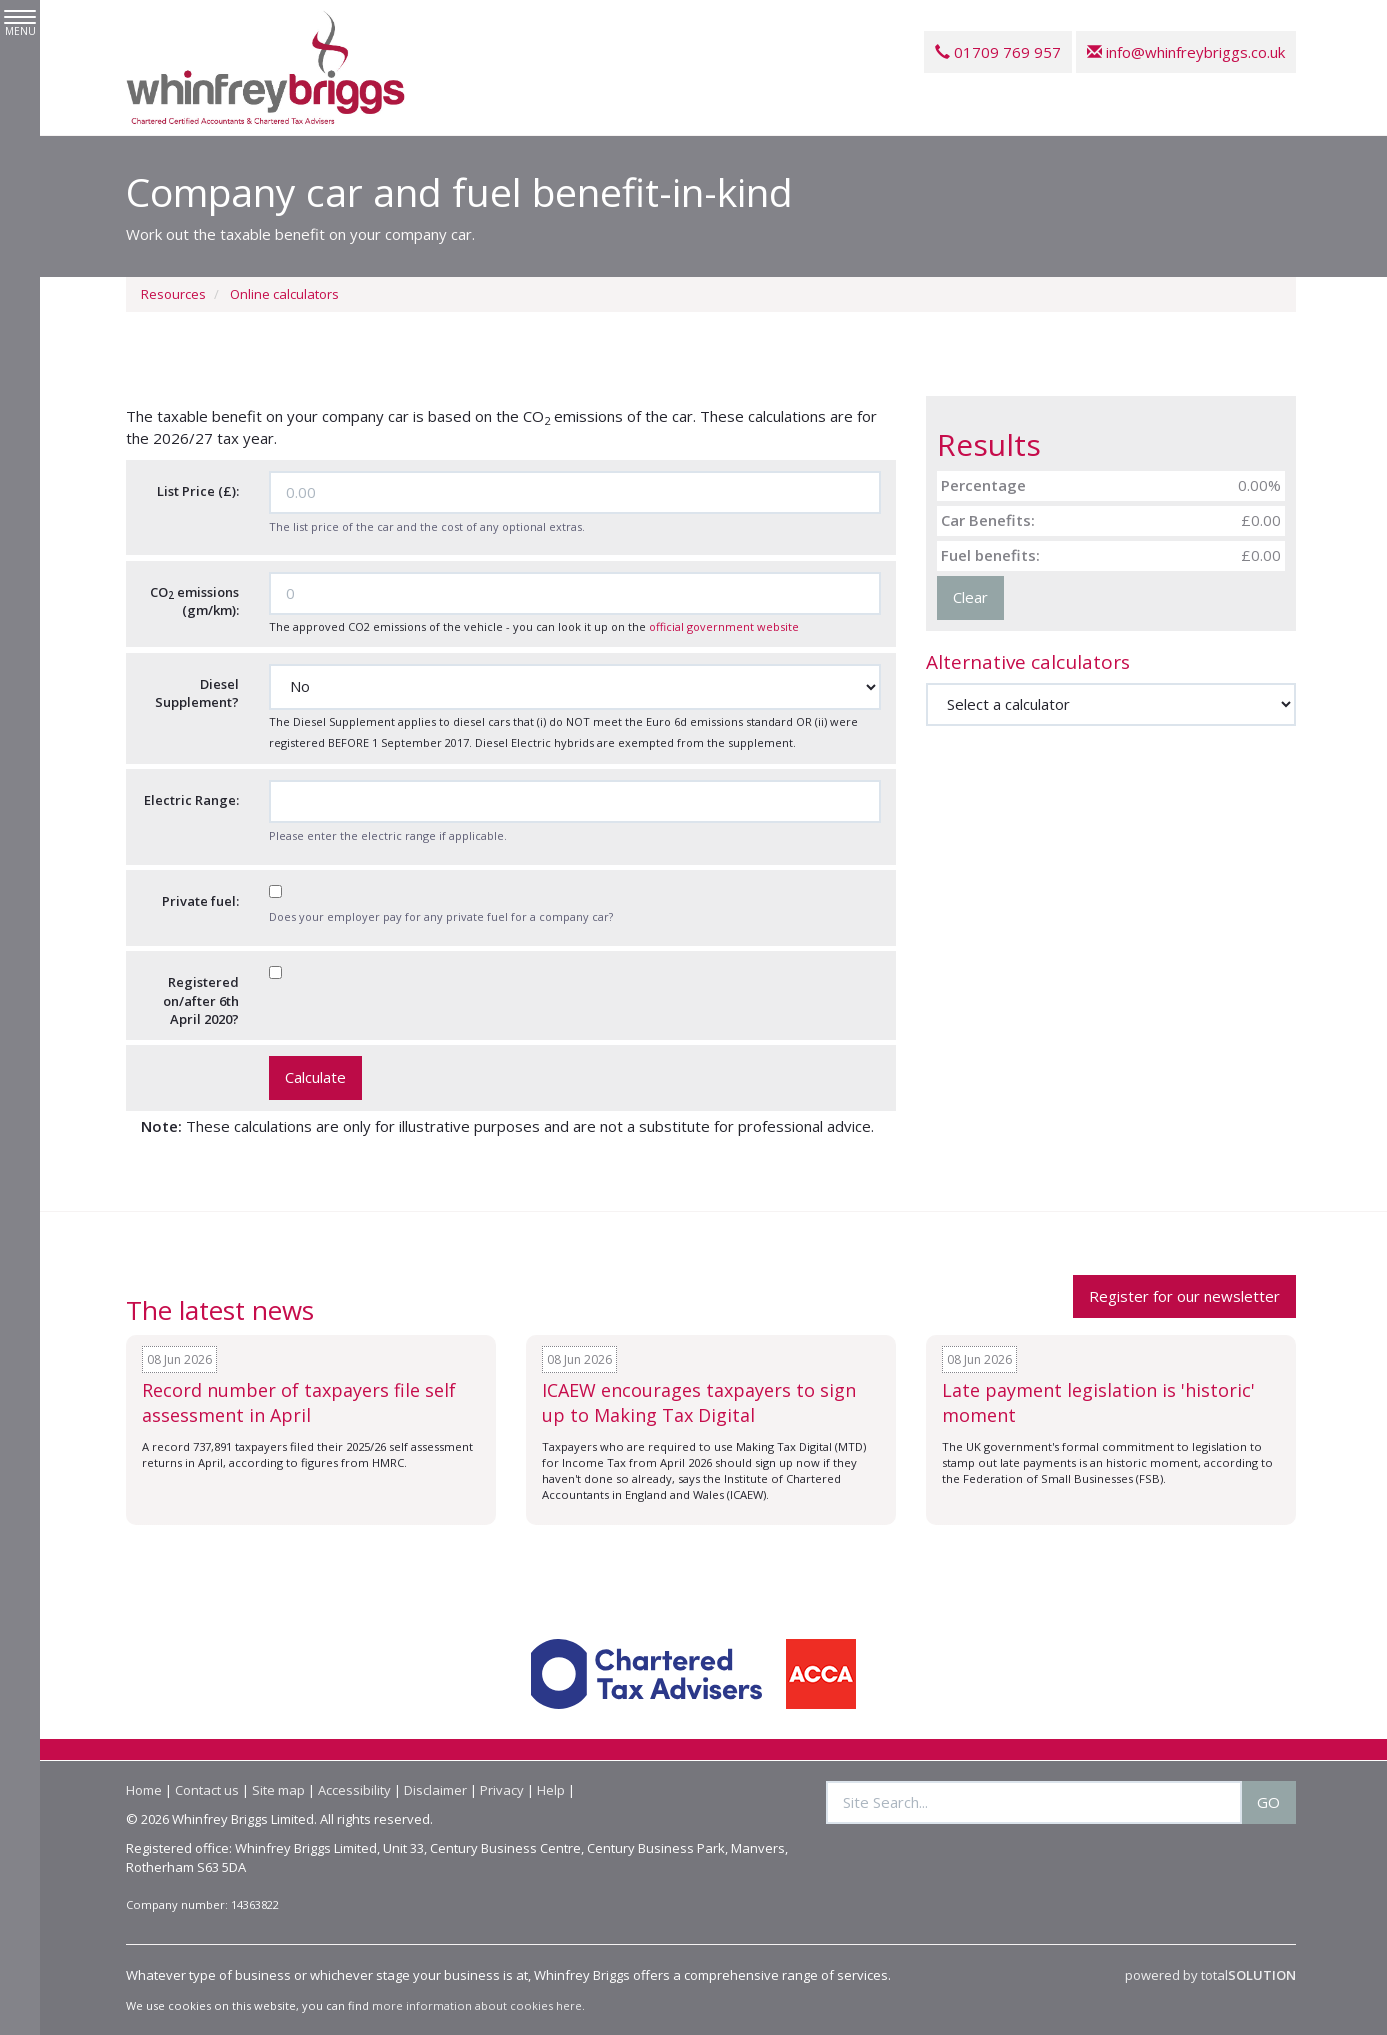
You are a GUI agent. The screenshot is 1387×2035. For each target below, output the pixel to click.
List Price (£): (198, 491)
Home (144, 1790)
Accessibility (354, 1790)
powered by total (1210, 1975)
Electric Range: (191, 800)
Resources (173, 294)
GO (1268, 1802)
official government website (724, 626)
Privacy (502, 1790)
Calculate (315, 1077)
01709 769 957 (998, 52)
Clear (970, 597)
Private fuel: (200, 901)
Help (551, 1790)
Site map (278, 1790)
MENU (20, 24)
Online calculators (284, 294)
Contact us (207, 1790)
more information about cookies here (477, 2005)
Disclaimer (435, 1790)
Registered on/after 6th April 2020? (201, 1000)
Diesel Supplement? (197, 693)
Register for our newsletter (1184, 1296)
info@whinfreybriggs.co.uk (1186, 52)
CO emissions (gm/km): (194, 601)
